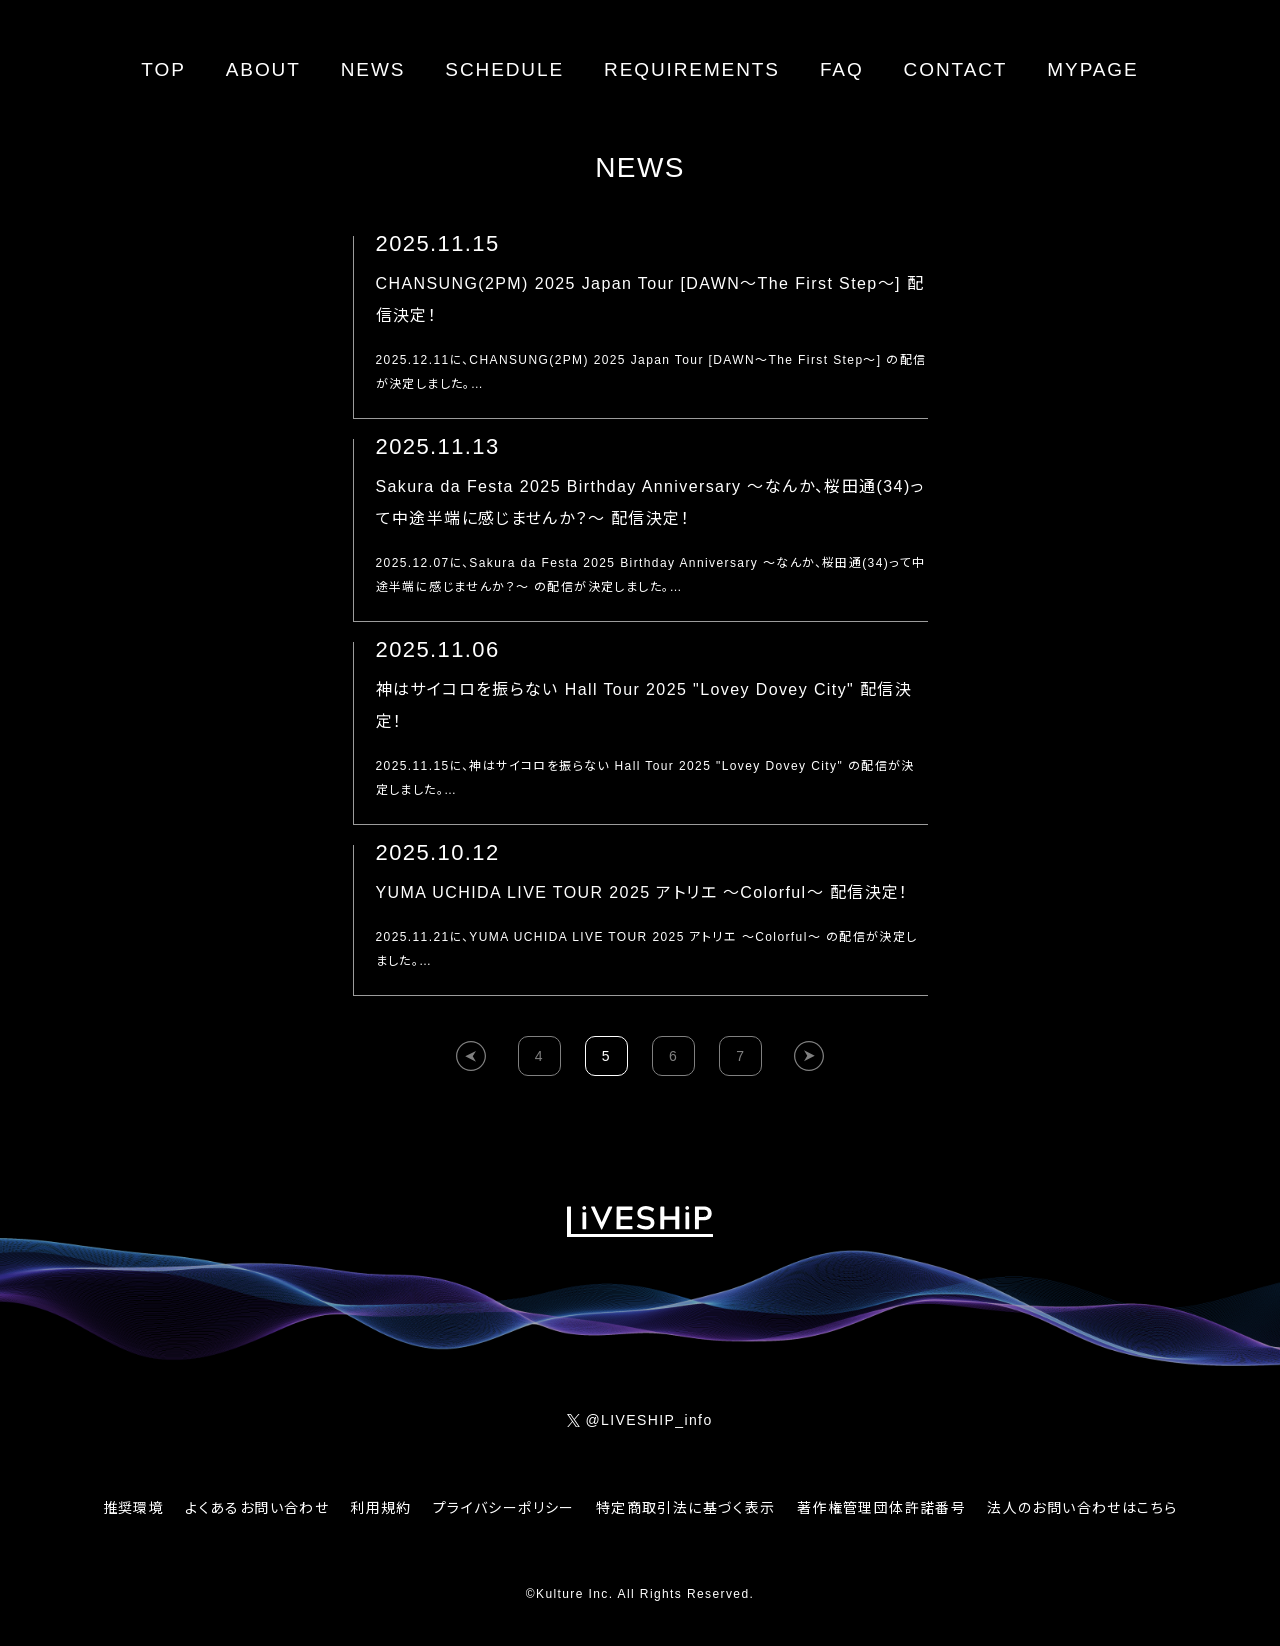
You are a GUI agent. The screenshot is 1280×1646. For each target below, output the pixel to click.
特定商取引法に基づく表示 (686, 1508)
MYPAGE (1092, 69)
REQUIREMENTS (692, 69)
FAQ (842, 69)
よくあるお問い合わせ (257, 1508)
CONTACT (956, 69)
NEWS (373, 69)
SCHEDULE (504, 69)
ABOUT (263, 69)
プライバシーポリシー (504, 1508)
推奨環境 (134, 1508)
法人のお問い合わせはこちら (1082, 1508)
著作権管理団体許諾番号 (881, 1508)
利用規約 (381, 1508)
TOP (163, 69)
